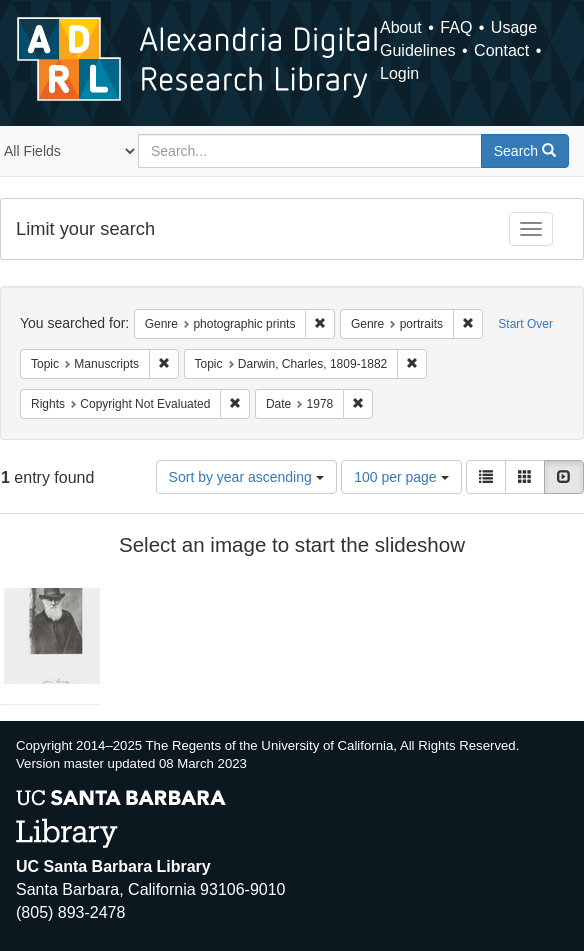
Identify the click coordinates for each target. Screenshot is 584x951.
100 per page (401, 477)
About (401, 27)
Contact (501, 50)
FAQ (456, 27)
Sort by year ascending (246, 477)
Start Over (525, 324)
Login (399, 73)
